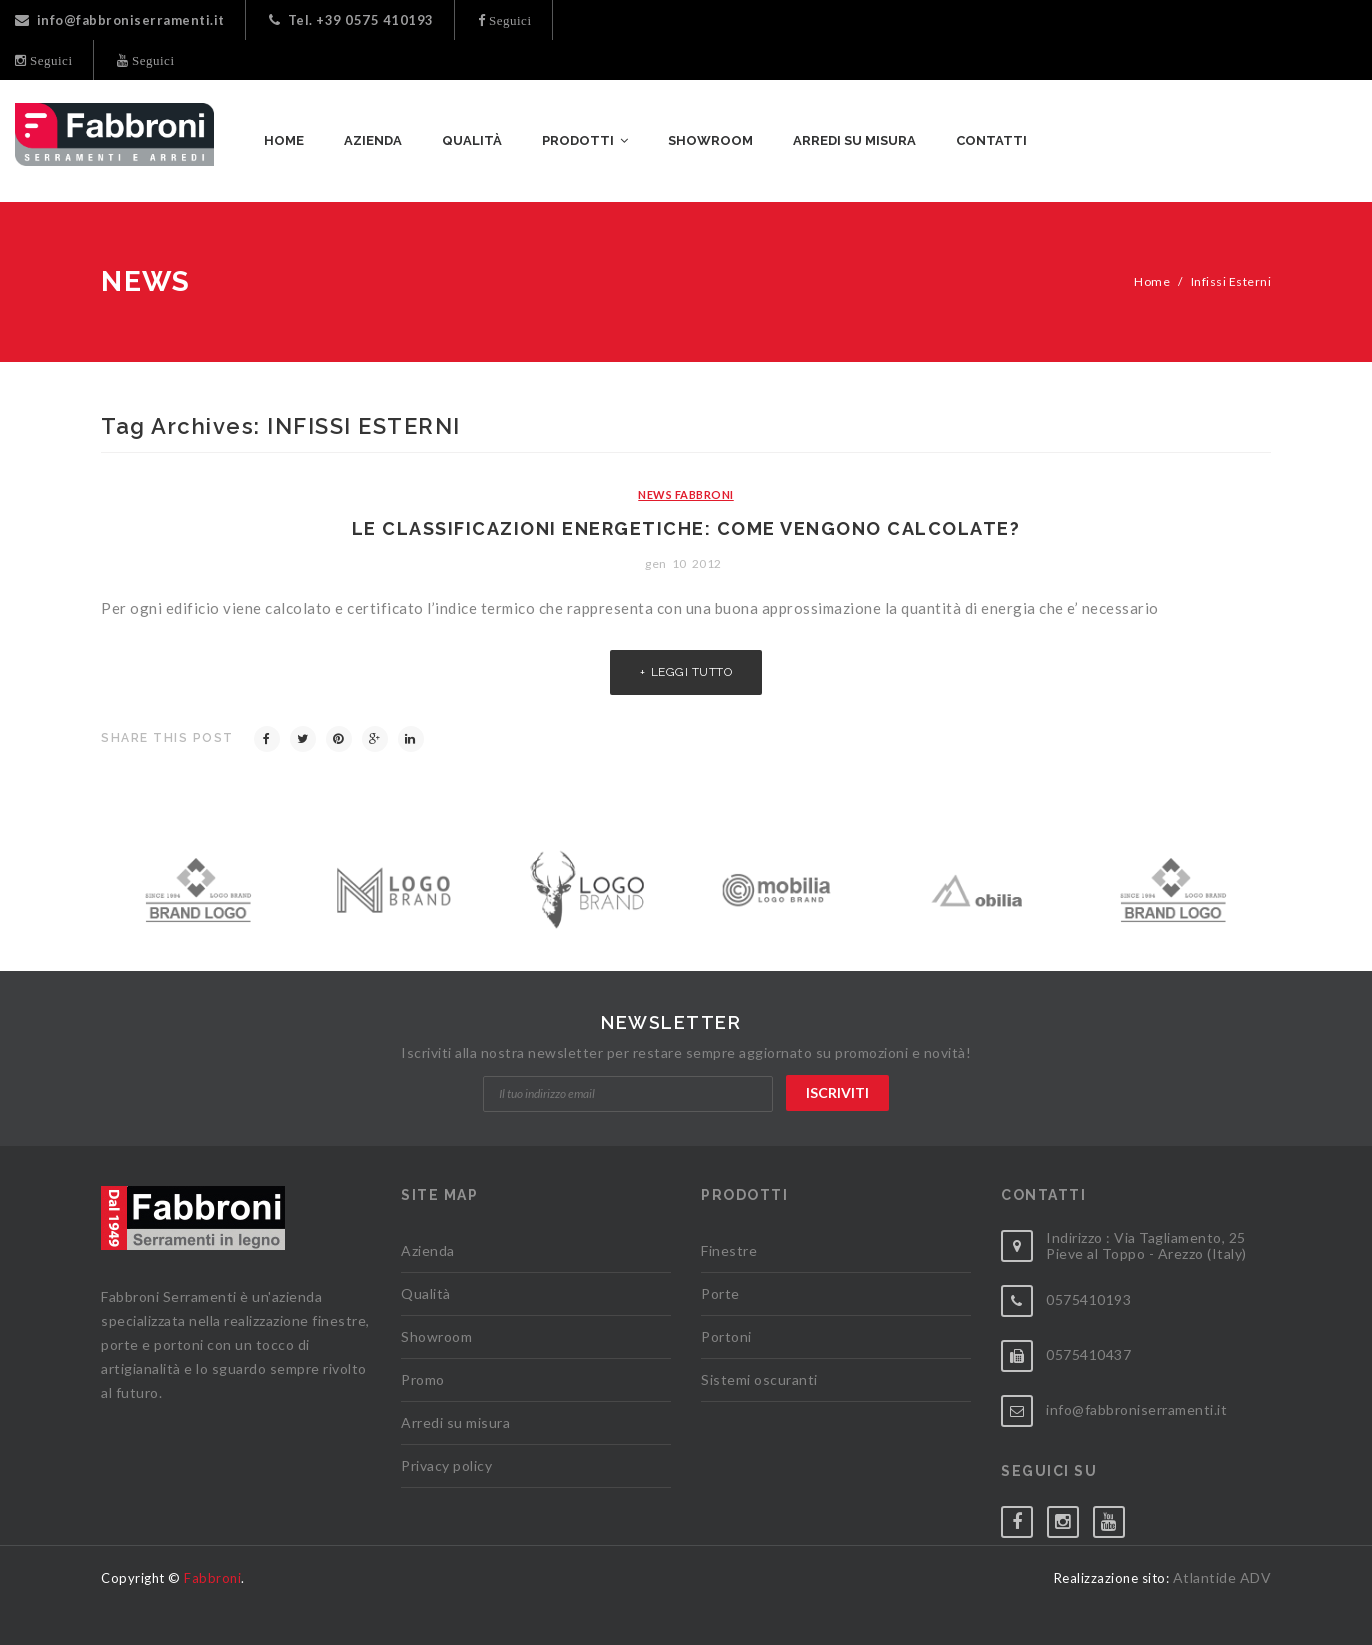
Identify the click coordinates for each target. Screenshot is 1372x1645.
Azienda (428, 1250)
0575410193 (1088, 1299)
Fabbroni (212, 1578)
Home (1152, 281)
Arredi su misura (455, 1422)
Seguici (509, 20)
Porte (720, 1293)
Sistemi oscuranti (759, 1379)
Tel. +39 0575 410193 (351, 20)
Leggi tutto (692, 672)
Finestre (729, 1250)
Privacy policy (446, 1465)
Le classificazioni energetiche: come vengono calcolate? (686, 528)
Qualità (426, 1293)
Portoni (726, 1336)
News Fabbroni (686, 494)
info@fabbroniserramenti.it (120, 20)
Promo (423, 1379)
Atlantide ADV (1222, 1577)
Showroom (436, 1336)
